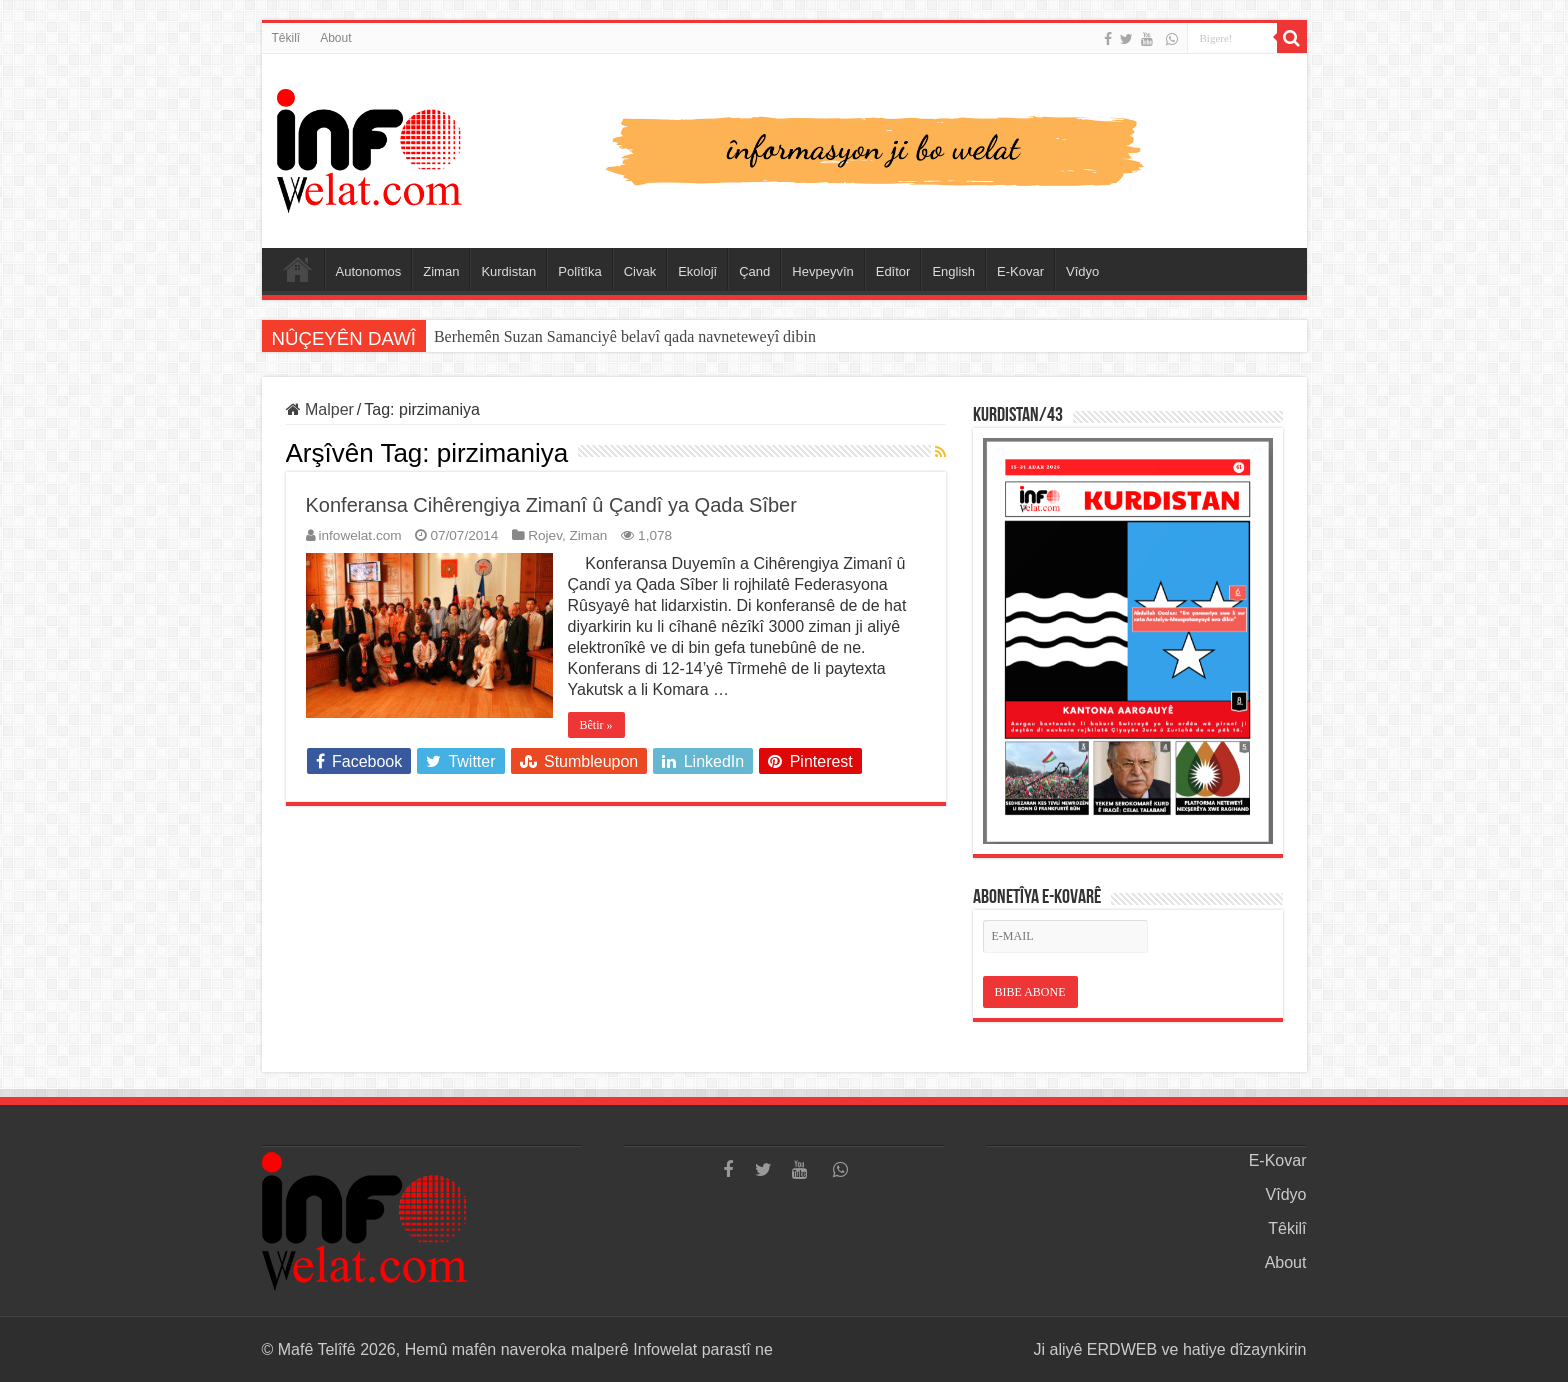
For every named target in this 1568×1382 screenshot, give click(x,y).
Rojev (545, 535)
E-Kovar (1020, 271)
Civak (640, 271)
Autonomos (369, 271)
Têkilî (286, 38)
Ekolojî (697, 271)
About (335, 38)
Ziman (441, 271)
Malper (320, 409)
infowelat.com (360, 535)
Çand (754, 271)
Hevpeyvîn (822, 271)
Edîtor (893, 271)
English (953, 271)
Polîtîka (579, 271)
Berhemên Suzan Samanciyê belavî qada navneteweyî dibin (625, 336)
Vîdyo (1082, 271)
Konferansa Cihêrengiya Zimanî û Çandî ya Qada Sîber (551, 505)
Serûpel (298, 269)
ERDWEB (1122, 1349)
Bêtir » (596, 725)
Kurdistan (508, 271)
